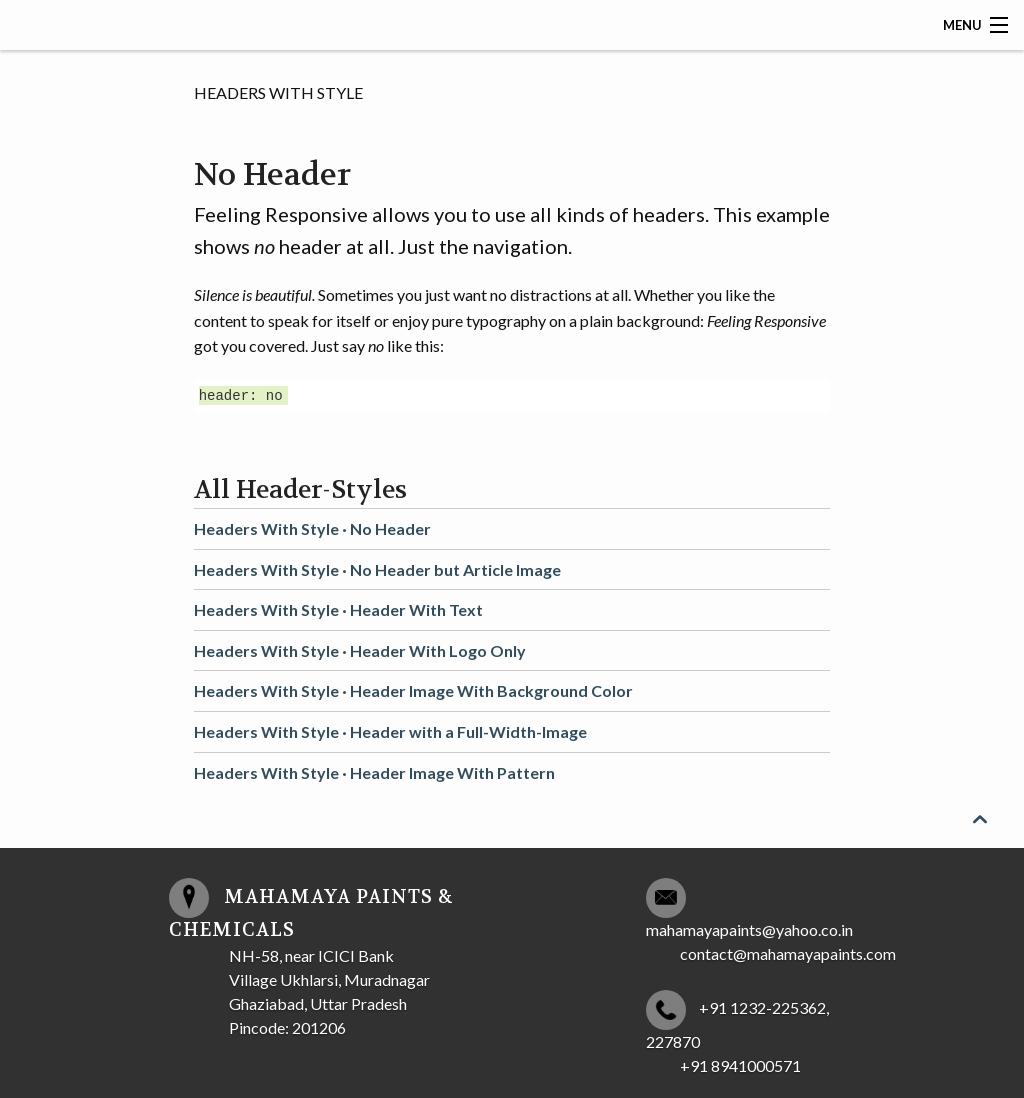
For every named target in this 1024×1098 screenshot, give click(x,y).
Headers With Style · (312, 528)
